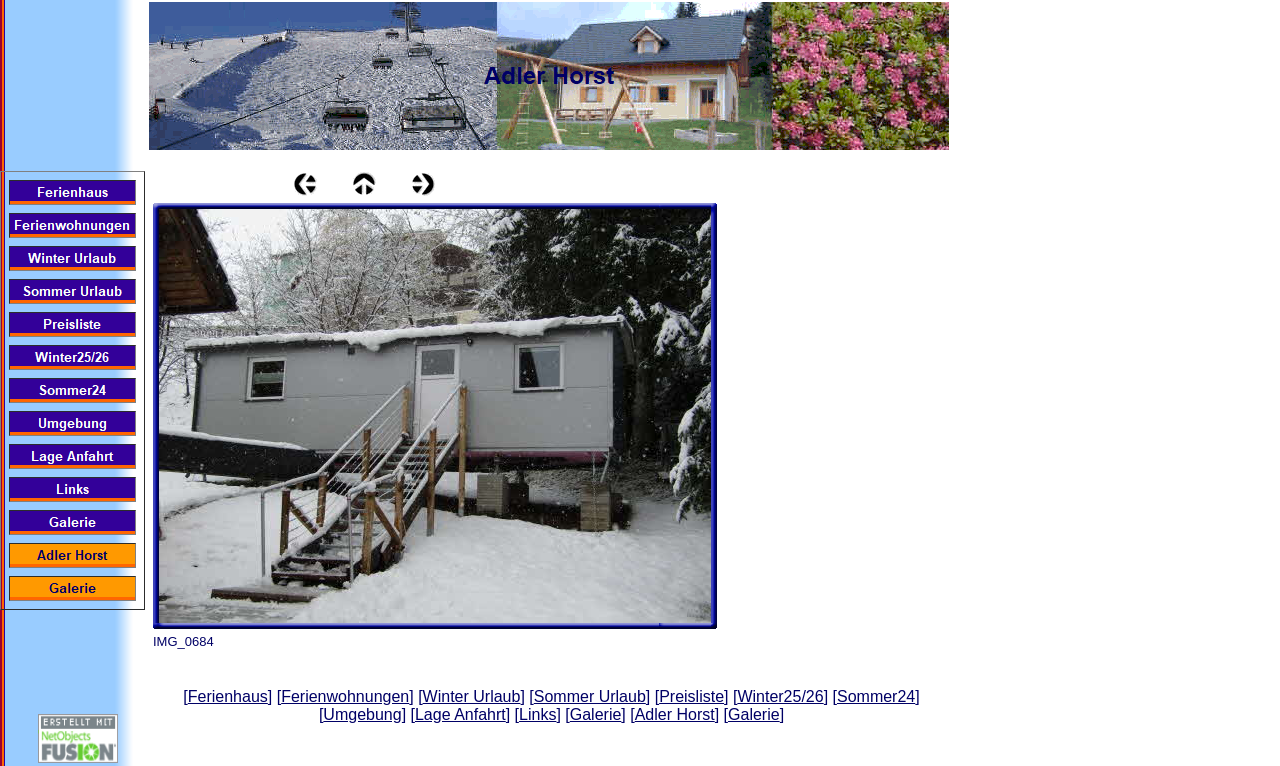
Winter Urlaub (472, 696)
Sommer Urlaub (590, 696)
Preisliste (691, 696)
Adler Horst (675, 714)
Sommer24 (876, 696)
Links (537, 714)
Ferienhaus (228, 696)
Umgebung (362, 714)
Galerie (596, 714)
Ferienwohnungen (345, 696)
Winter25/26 (780, 696)
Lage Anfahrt (460, 714)
